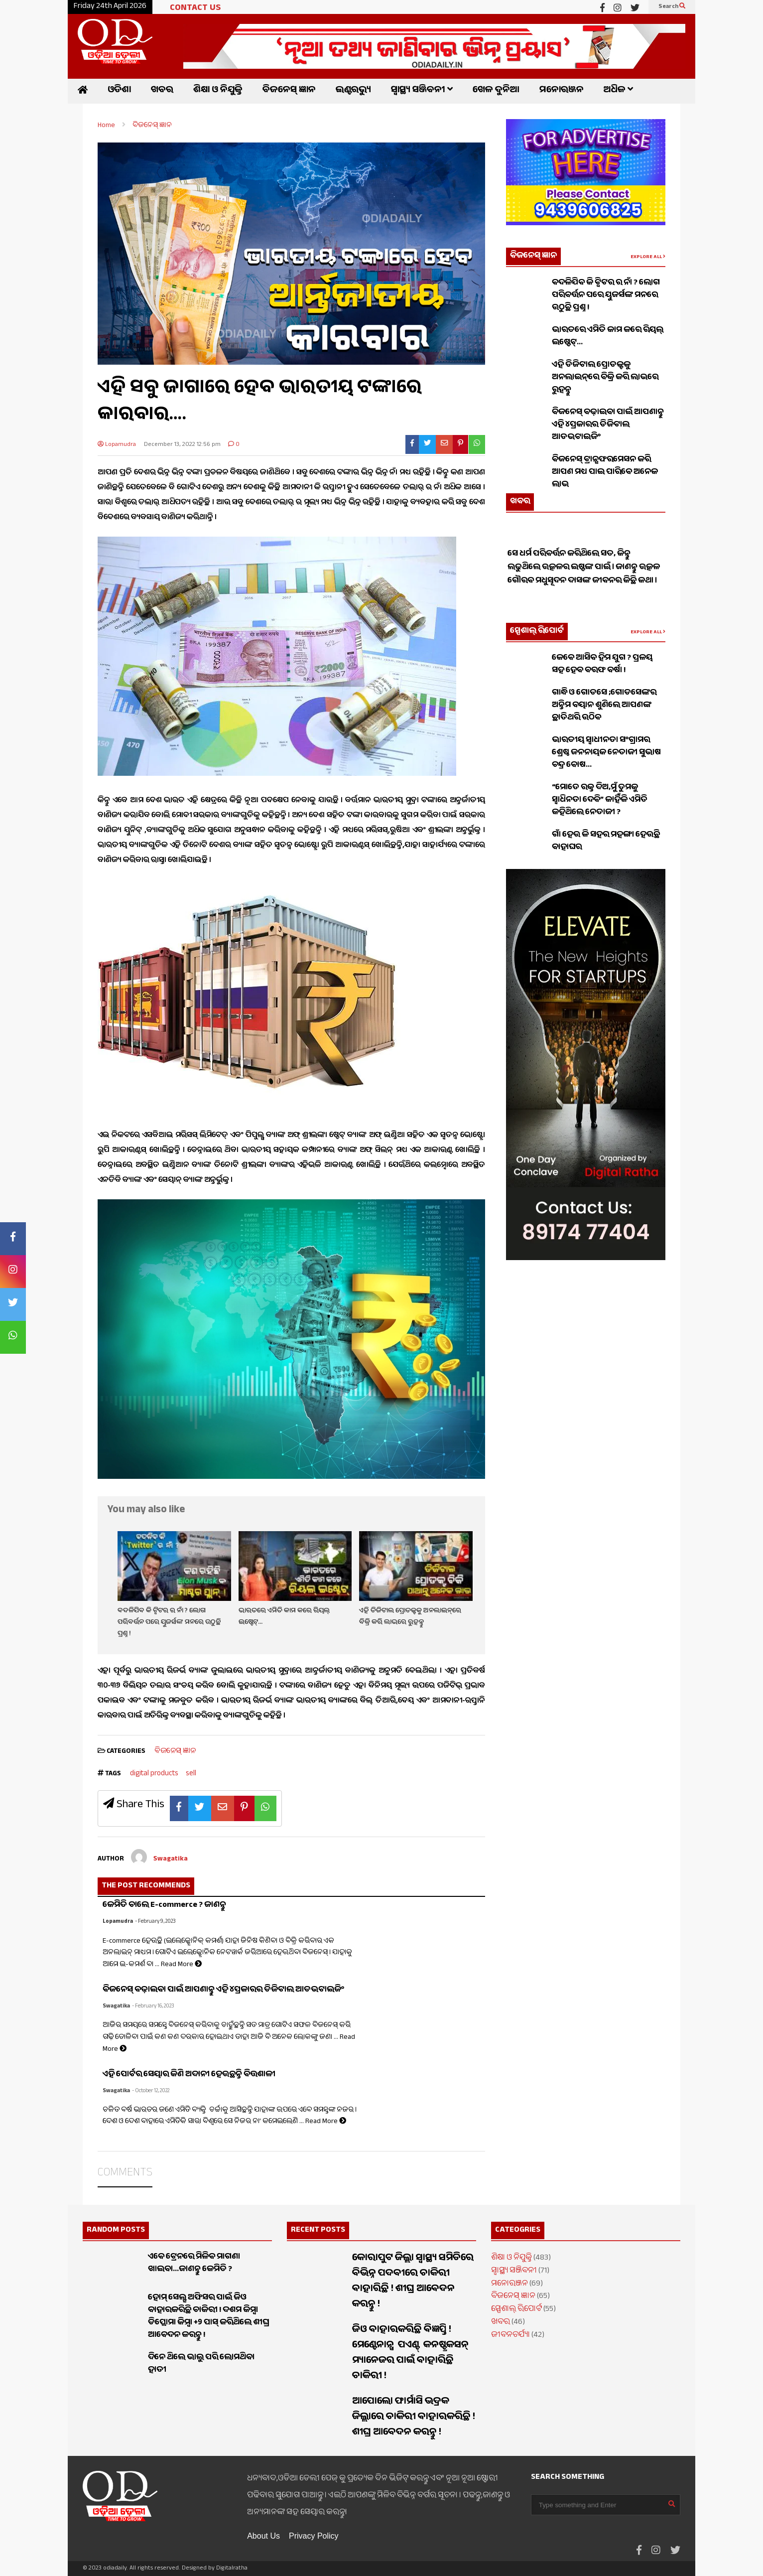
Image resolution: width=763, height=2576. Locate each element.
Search (671, 7)
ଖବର (162, 91)
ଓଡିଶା (119, 91)
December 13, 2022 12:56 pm (182, 445)
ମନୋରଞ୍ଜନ (561, 91)
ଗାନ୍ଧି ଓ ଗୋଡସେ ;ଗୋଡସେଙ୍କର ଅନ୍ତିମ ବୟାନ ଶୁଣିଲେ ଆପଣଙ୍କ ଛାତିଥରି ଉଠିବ (604, 706)
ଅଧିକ (618, 91)
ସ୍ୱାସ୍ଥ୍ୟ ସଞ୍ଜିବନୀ (422, 91)
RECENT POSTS (318, 2230)
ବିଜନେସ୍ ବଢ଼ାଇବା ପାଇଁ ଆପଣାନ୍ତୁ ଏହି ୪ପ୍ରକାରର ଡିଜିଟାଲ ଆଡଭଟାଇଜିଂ (223, 1990)
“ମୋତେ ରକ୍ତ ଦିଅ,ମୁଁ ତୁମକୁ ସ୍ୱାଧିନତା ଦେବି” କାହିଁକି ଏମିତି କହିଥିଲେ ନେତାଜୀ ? (599, 800)
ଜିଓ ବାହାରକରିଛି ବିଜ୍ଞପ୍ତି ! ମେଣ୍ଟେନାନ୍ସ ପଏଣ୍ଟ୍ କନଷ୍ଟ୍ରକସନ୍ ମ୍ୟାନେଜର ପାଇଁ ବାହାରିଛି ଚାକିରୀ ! (411, 2354)
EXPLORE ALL (648, 257)
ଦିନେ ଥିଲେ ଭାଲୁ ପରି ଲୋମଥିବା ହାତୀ (201, 2364)
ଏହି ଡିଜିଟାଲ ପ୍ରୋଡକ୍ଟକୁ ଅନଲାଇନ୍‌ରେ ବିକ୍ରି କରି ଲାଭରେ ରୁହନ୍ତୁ (410, 1617)
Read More (181, 1965)
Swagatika (116, 2006)
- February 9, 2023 (155, 1922)
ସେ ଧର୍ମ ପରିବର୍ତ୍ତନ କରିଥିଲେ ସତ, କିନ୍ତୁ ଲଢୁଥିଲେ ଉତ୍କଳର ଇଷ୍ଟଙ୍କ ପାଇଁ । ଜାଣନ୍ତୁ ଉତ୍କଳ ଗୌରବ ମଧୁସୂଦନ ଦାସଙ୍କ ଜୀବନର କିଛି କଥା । (584, 589)
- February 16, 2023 (153, 2006)
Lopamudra (117, 445)
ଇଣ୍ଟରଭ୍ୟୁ (353, 91)
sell (191, 1774)
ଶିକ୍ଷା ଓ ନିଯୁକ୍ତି (218, 91)
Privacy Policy (314, 2536)
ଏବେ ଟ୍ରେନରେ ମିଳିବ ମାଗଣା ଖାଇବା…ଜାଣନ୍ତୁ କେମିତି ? (194, 2264)
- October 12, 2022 (150, 2091)
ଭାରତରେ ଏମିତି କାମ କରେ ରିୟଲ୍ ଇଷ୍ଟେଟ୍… (607, 337)
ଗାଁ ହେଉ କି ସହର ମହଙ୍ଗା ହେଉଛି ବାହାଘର (606, 842)
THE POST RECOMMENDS (146, 1886)
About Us (263, 2536)
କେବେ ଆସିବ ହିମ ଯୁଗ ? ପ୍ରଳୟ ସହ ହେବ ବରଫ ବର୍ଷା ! (602, 665)
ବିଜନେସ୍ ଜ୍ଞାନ (289, 91)
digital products (154, 1774)
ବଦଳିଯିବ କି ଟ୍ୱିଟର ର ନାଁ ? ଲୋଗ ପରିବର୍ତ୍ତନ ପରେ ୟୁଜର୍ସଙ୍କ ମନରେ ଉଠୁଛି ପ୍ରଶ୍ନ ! (169, 1623)
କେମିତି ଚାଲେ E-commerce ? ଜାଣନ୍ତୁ (164, 1905)
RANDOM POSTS (116, 2230)
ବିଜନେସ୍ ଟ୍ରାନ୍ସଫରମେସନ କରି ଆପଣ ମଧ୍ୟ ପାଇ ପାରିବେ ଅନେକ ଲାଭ (605, 472)
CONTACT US (195, 8)
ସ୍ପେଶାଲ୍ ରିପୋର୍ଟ (537, 631)
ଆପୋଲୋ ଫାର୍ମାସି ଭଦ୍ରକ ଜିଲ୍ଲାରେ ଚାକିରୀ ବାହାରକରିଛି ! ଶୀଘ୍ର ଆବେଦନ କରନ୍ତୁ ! (413, 2418)
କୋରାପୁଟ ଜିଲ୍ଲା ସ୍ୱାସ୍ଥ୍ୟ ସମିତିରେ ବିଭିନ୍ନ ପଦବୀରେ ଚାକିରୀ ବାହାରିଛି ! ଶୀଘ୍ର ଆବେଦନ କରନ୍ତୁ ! (413, 2282)
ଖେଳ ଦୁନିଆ (496, 91)
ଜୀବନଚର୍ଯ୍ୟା (510, 2335)
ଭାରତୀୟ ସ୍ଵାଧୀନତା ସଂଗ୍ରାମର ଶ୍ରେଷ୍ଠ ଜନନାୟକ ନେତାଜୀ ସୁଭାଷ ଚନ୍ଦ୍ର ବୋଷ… (606, 753)
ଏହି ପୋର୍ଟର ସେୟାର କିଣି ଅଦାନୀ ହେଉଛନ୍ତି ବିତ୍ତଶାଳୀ (189, 2075)
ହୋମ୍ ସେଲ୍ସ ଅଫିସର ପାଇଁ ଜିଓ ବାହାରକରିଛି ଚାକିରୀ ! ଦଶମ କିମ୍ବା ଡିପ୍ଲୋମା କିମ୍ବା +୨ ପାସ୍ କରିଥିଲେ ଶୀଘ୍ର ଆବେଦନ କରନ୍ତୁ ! (208, 2316)
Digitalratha (232, 2569)
